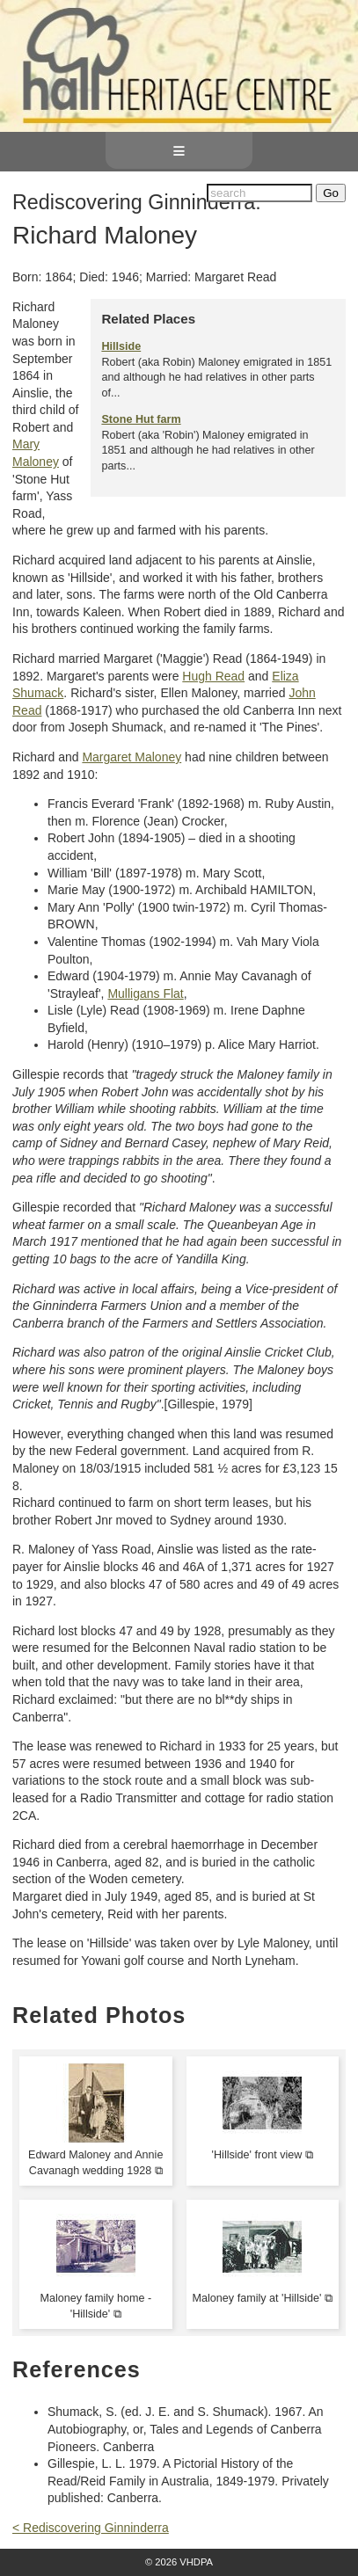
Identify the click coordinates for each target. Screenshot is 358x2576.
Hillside (121, 346)
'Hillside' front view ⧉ (262, 2155)
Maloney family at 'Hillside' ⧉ (262, 2298)
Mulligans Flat (145, 993)
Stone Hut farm (140, 419)
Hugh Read (213, 676)
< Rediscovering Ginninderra (90, 2528)
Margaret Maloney (131, 757)
